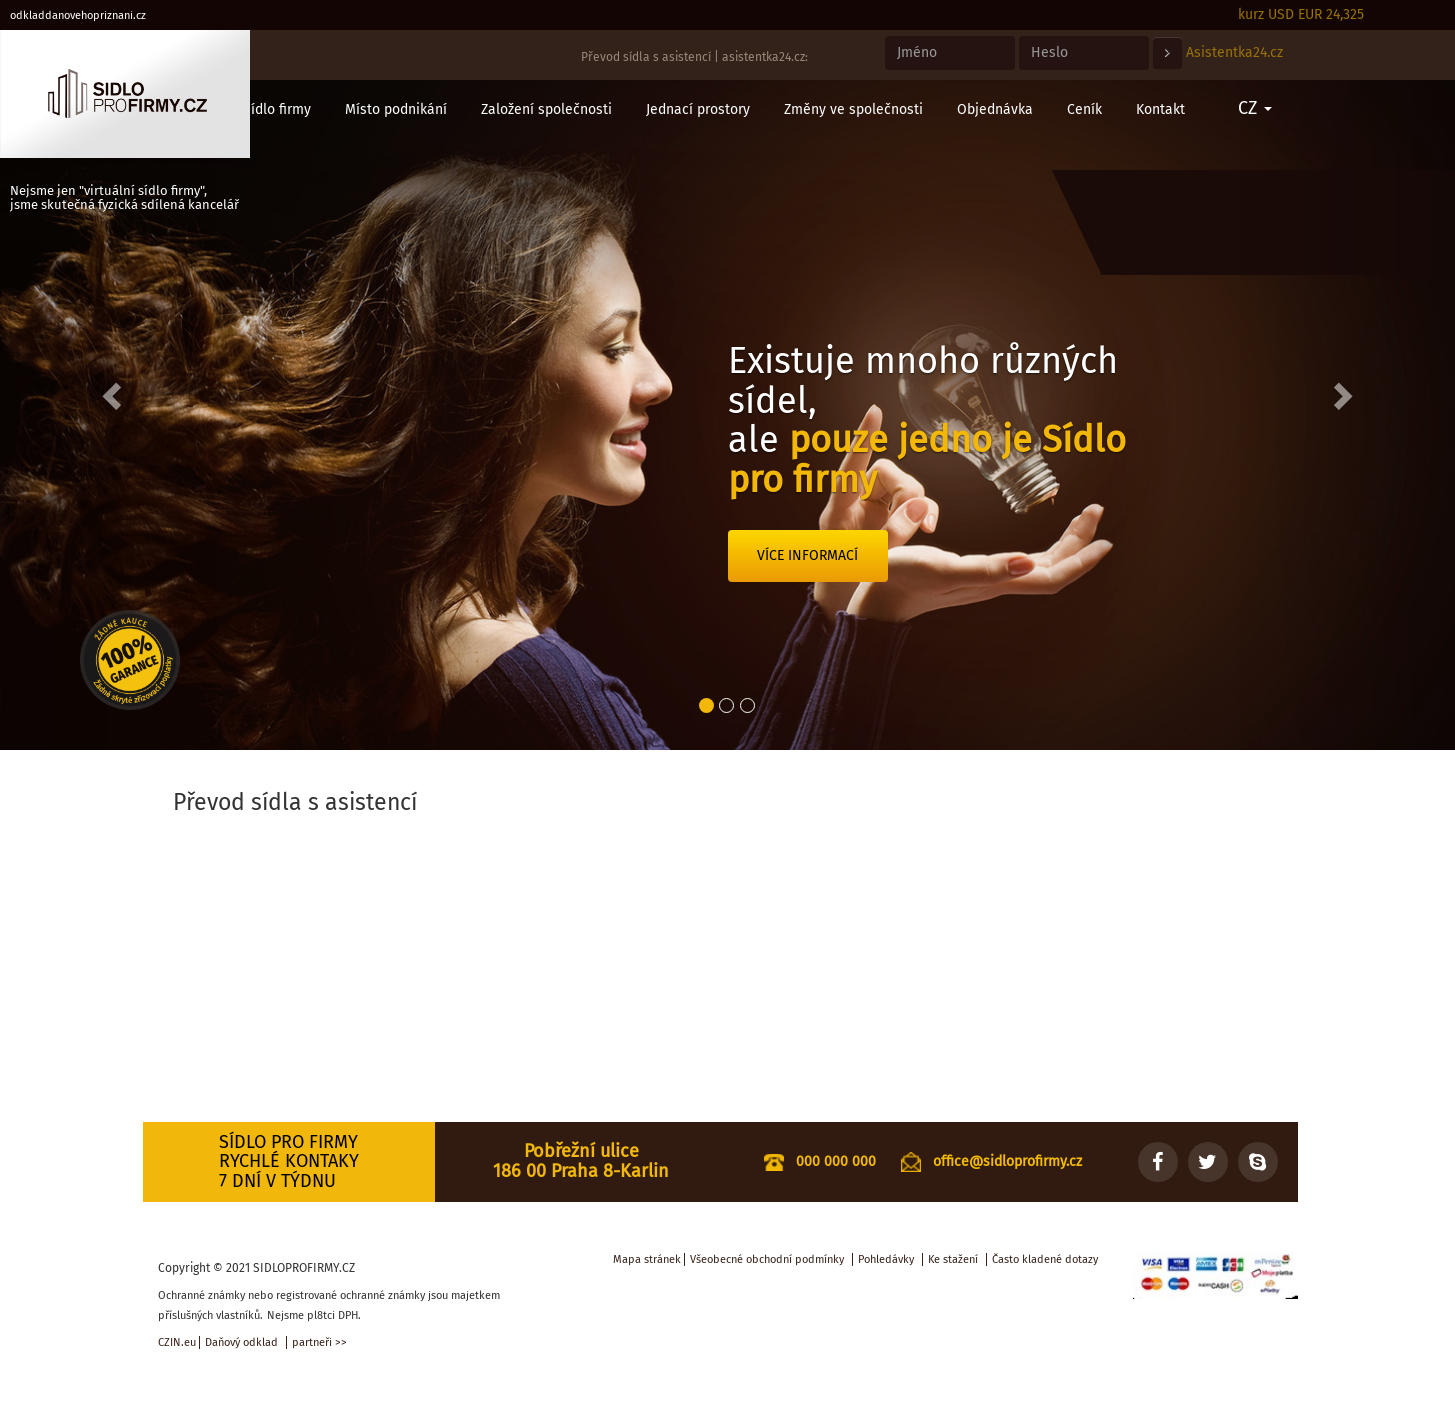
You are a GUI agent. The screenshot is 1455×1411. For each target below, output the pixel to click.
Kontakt (1160, 109)
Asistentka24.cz (1234, 52)
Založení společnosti (546, 109)
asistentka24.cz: (765, 57)
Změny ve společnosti (853, 109)
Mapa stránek (647, 1259)
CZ (1255, 108)
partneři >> (319, 1342)
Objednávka (995, 109)
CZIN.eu (177, 1342)
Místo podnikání (396, 109)
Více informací (807, 555)
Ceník (1084, 109)
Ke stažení (953, 1259)
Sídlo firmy (277, 109)
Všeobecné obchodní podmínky (767, 1259)
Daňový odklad (241, 1342)
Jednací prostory (698, 109)
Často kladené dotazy (1045, 1259)
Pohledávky (886, 1259)
